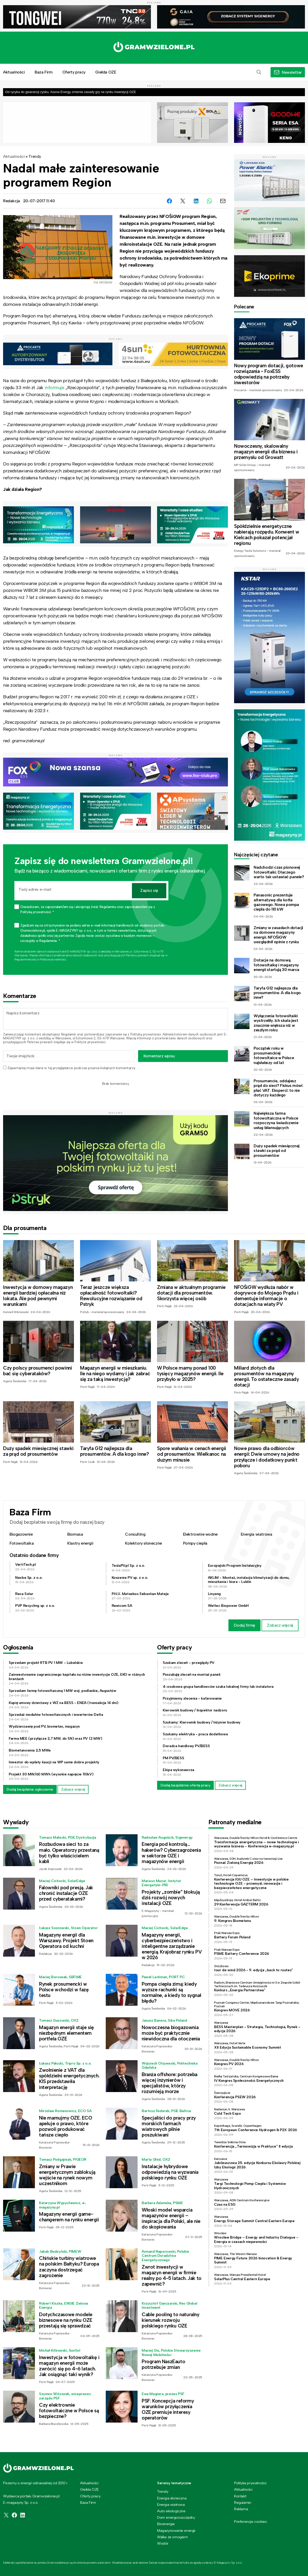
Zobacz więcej (280, 1625)
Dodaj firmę (244, 1625)
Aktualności (14, 156)
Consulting (135, 1534)
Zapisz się (149, 890)
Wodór (162, 2543)
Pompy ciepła (195, 1543)
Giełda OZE (105, 72)
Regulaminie (22, 959)
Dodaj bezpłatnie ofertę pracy (185, 1785)
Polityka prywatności (250, 2483)
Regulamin (68, 1034)
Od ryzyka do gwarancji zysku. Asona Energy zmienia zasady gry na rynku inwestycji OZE (70, 92)
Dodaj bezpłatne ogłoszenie (30, 1789)
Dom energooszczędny (176, 2517)
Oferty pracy (73, 72)
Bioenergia (166, 2524)
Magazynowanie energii (176, 2530)
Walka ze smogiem (172, 2537)
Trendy (34, 156)
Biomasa (75, 1534)
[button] (259, 72)
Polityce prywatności (53, 959)
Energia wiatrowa (256, 1534)
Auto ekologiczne (171, 2511)
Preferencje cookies (250, 2521)
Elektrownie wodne (200, 1534)
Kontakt (240, 2496)
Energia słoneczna (171, 2498)
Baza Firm (43, 72)
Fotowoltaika (21, 1543)
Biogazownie (21, 1534)
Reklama (241, 2509)
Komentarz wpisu (159, 1055)
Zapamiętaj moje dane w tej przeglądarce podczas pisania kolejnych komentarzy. (71, 1068)
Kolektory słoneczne (143, 1543)
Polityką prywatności (145, 1034)
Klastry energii (80, 1543)
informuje (55, 387)
